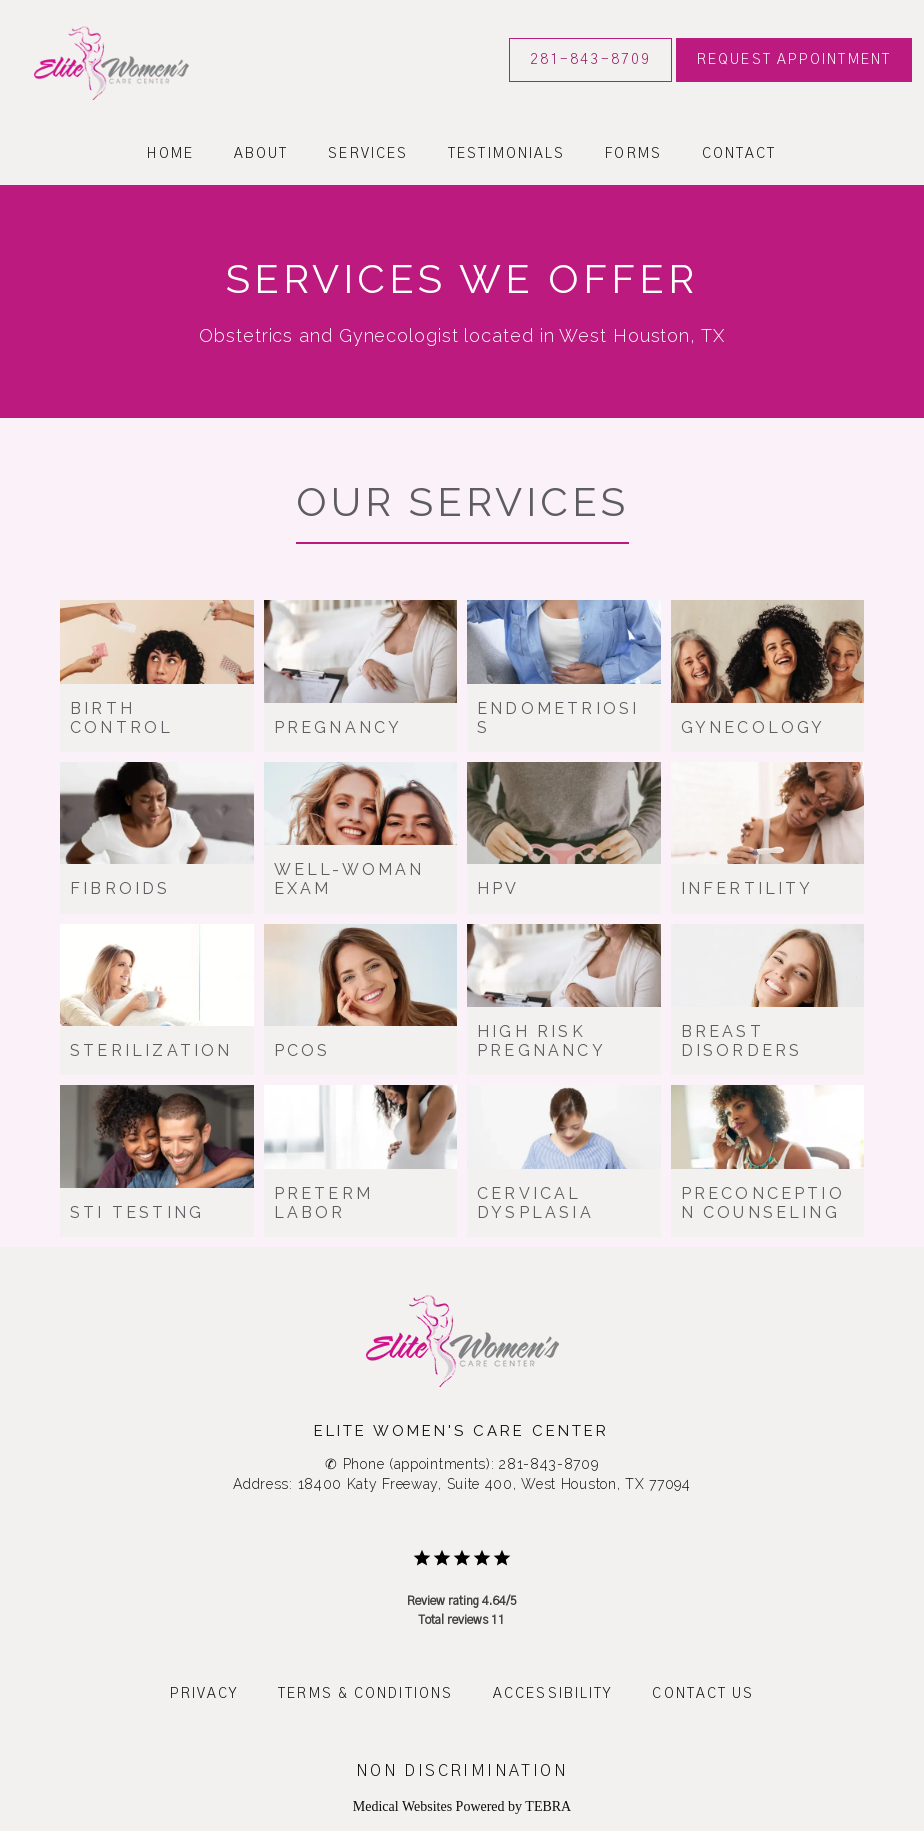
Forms (633, 154)
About (261, 154)
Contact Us (703, 1694)
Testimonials (506, 154)
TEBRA (548, 1806)
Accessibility (552, 1694)
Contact (739, 154)
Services (368, 154)
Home (170, 154)
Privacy (204, 1694)
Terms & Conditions (365, 1694)
